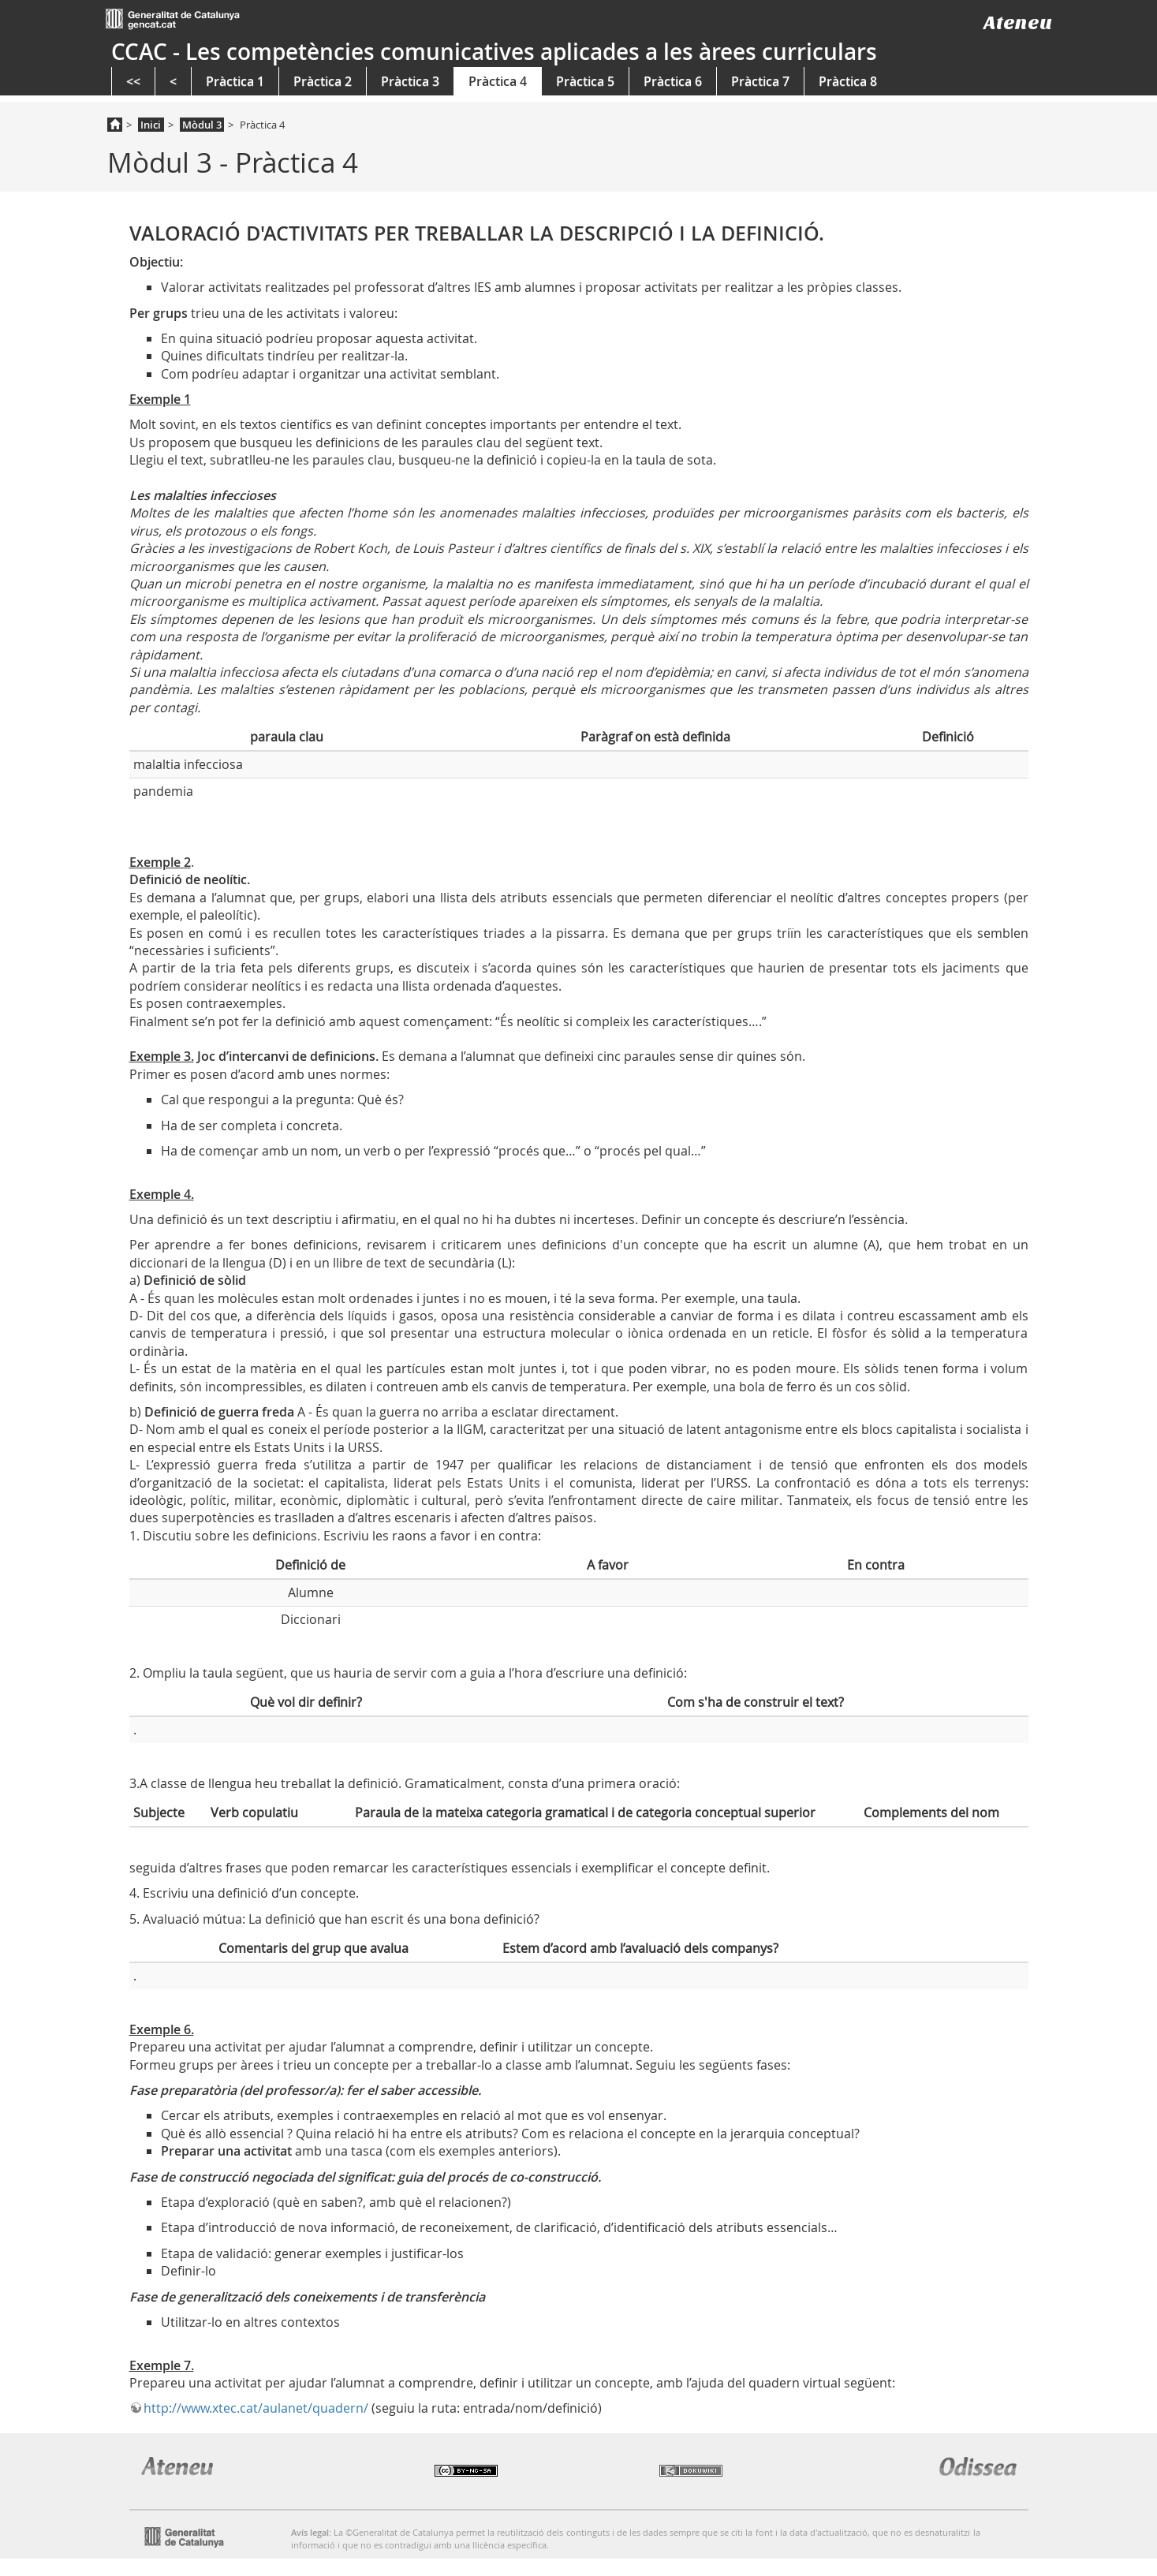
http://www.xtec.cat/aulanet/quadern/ (256, 2408)
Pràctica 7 (760, 81)
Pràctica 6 (673, 81)
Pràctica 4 (497, 81)
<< (133, 81)
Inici (150, 125)
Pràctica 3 (410, 81)
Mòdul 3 (202, 125)
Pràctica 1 (235, 81)
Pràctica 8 (848, 81)
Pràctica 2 (322, 81)
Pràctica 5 (585, 81)
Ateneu (1017, 22)
